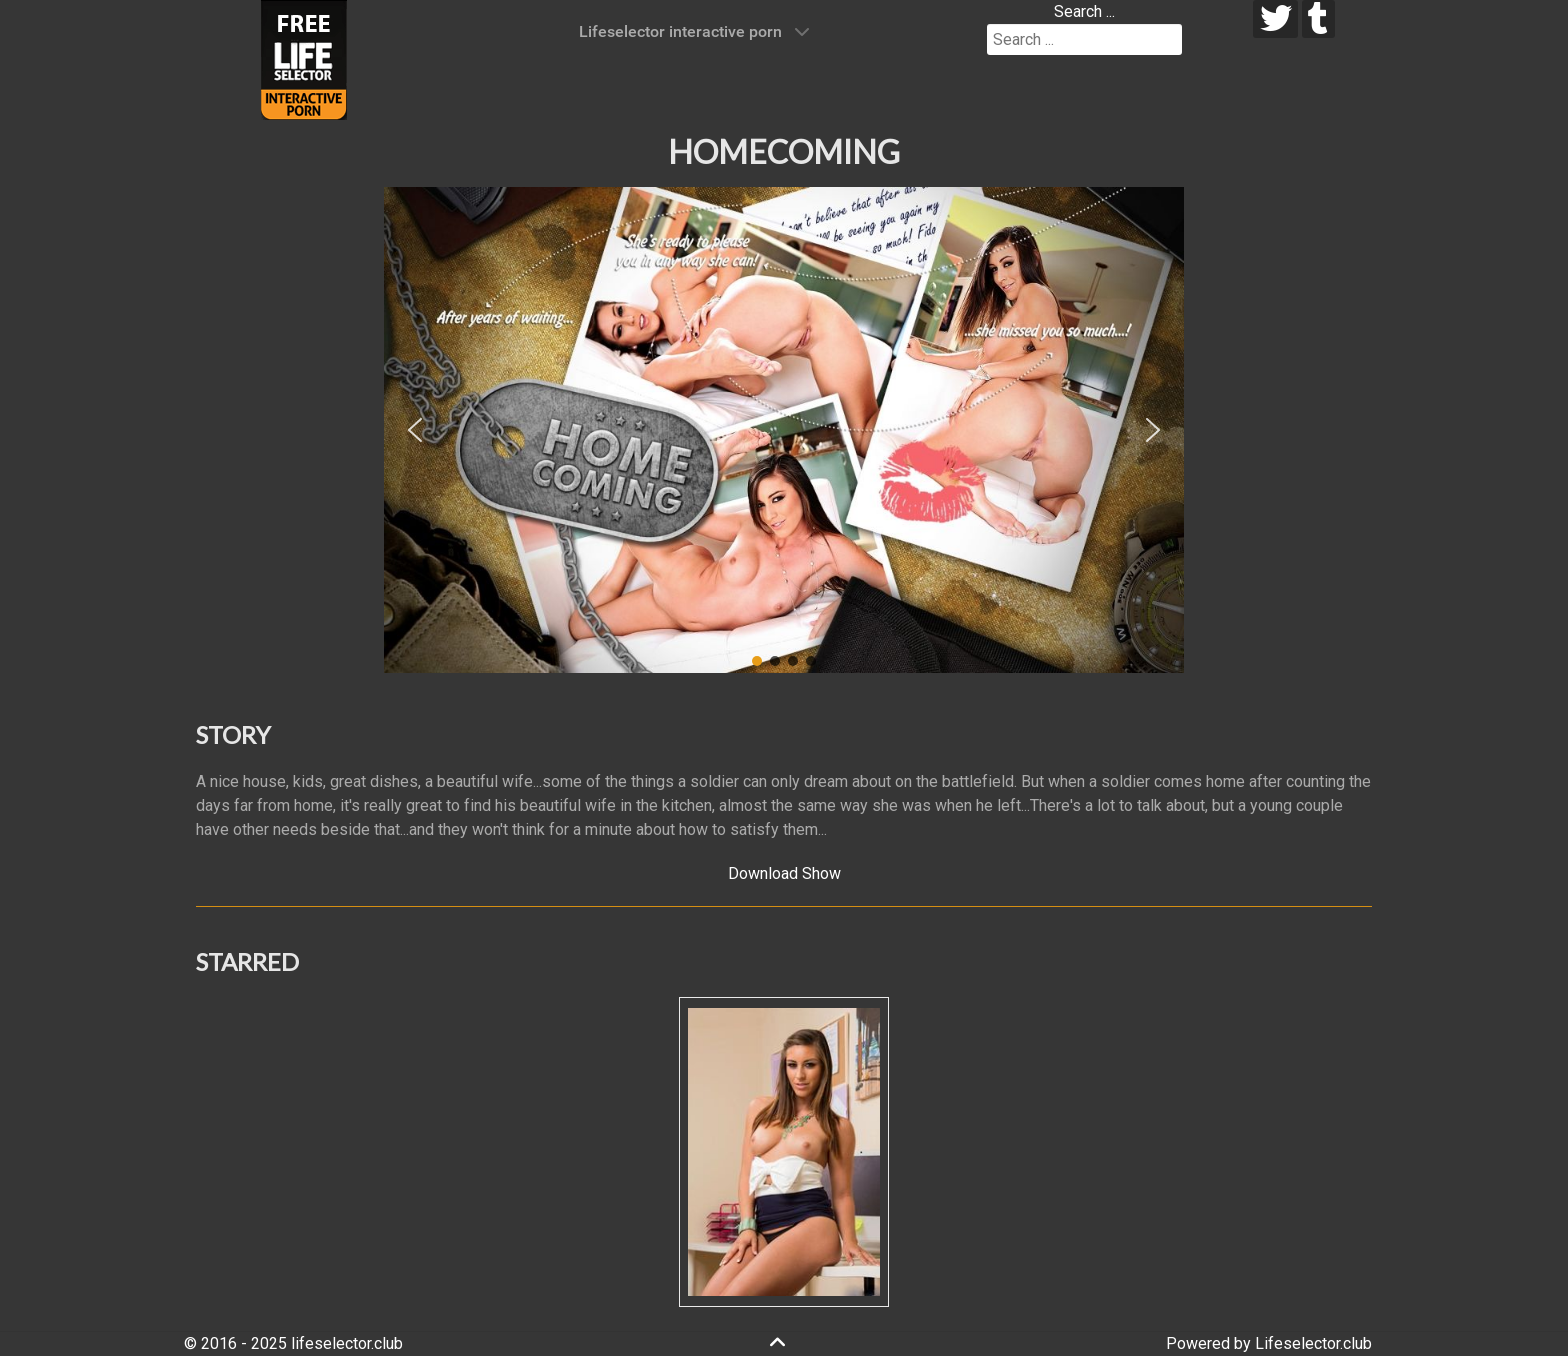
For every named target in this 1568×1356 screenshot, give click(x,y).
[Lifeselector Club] (304, 58)
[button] (415, 430)
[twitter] (1275, 19)
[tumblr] (1318, 19)
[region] (784, 430)
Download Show (784, 873)
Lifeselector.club (1313, 1343)
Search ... (1084, 11)
